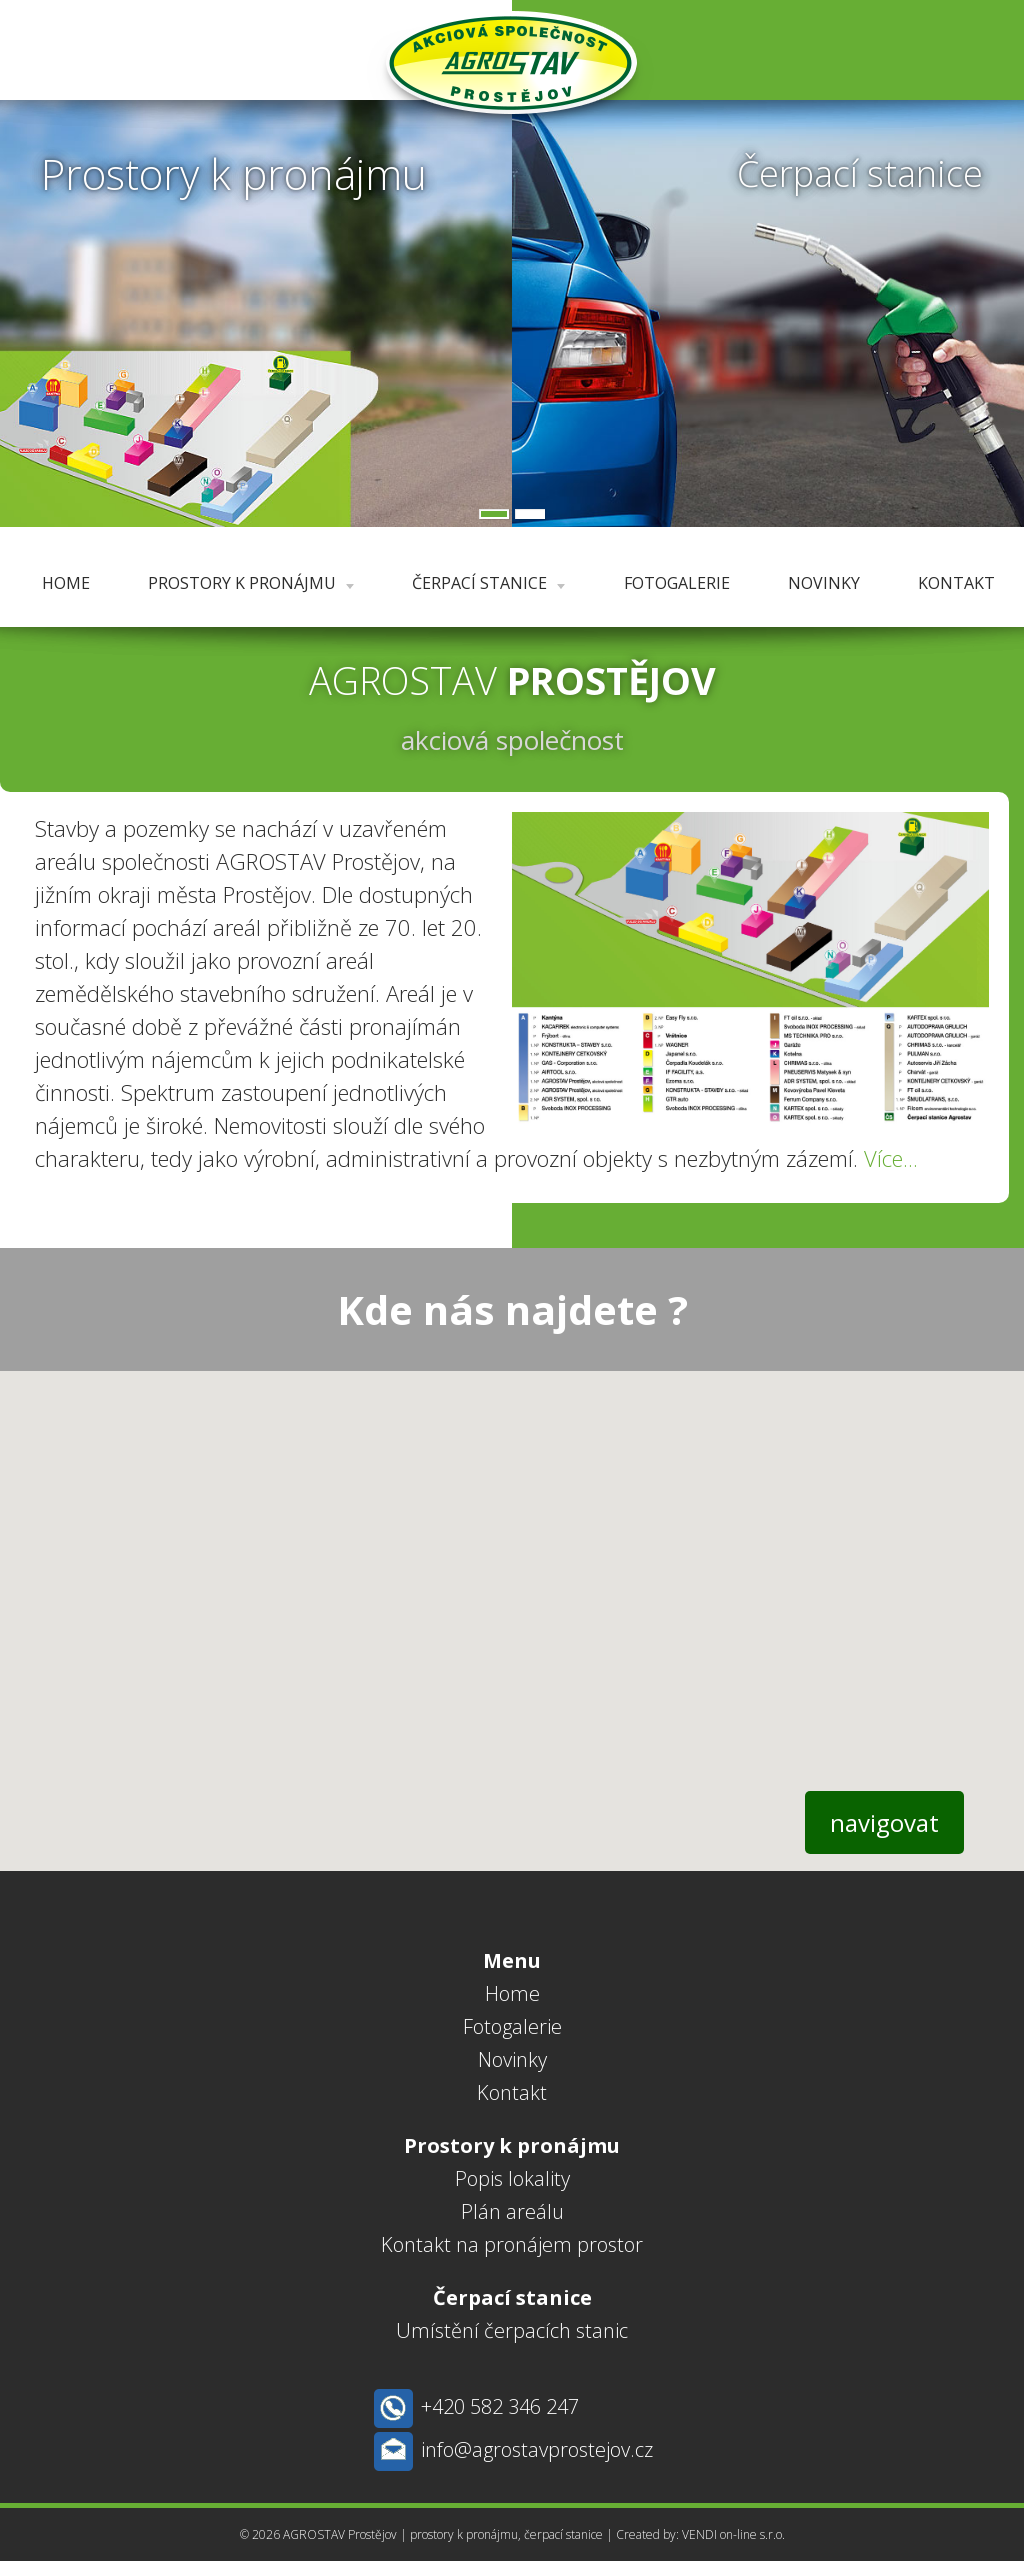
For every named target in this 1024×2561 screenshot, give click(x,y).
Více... (891, 1158)
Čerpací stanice (488, 583)
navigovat (884, 1822)
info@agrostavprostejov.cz (537, 2449)
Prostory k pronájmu (251, 583)
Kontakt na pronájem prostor (512, 2244)
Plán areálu (512, 2211)
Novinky (824, 583)
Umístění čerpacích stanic (512, 2330)
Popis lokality (512, 2178)
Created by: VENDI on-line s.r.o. (700, 2534)
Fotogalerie (677, 583)
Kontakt (956, 583)
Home (66, 583)
